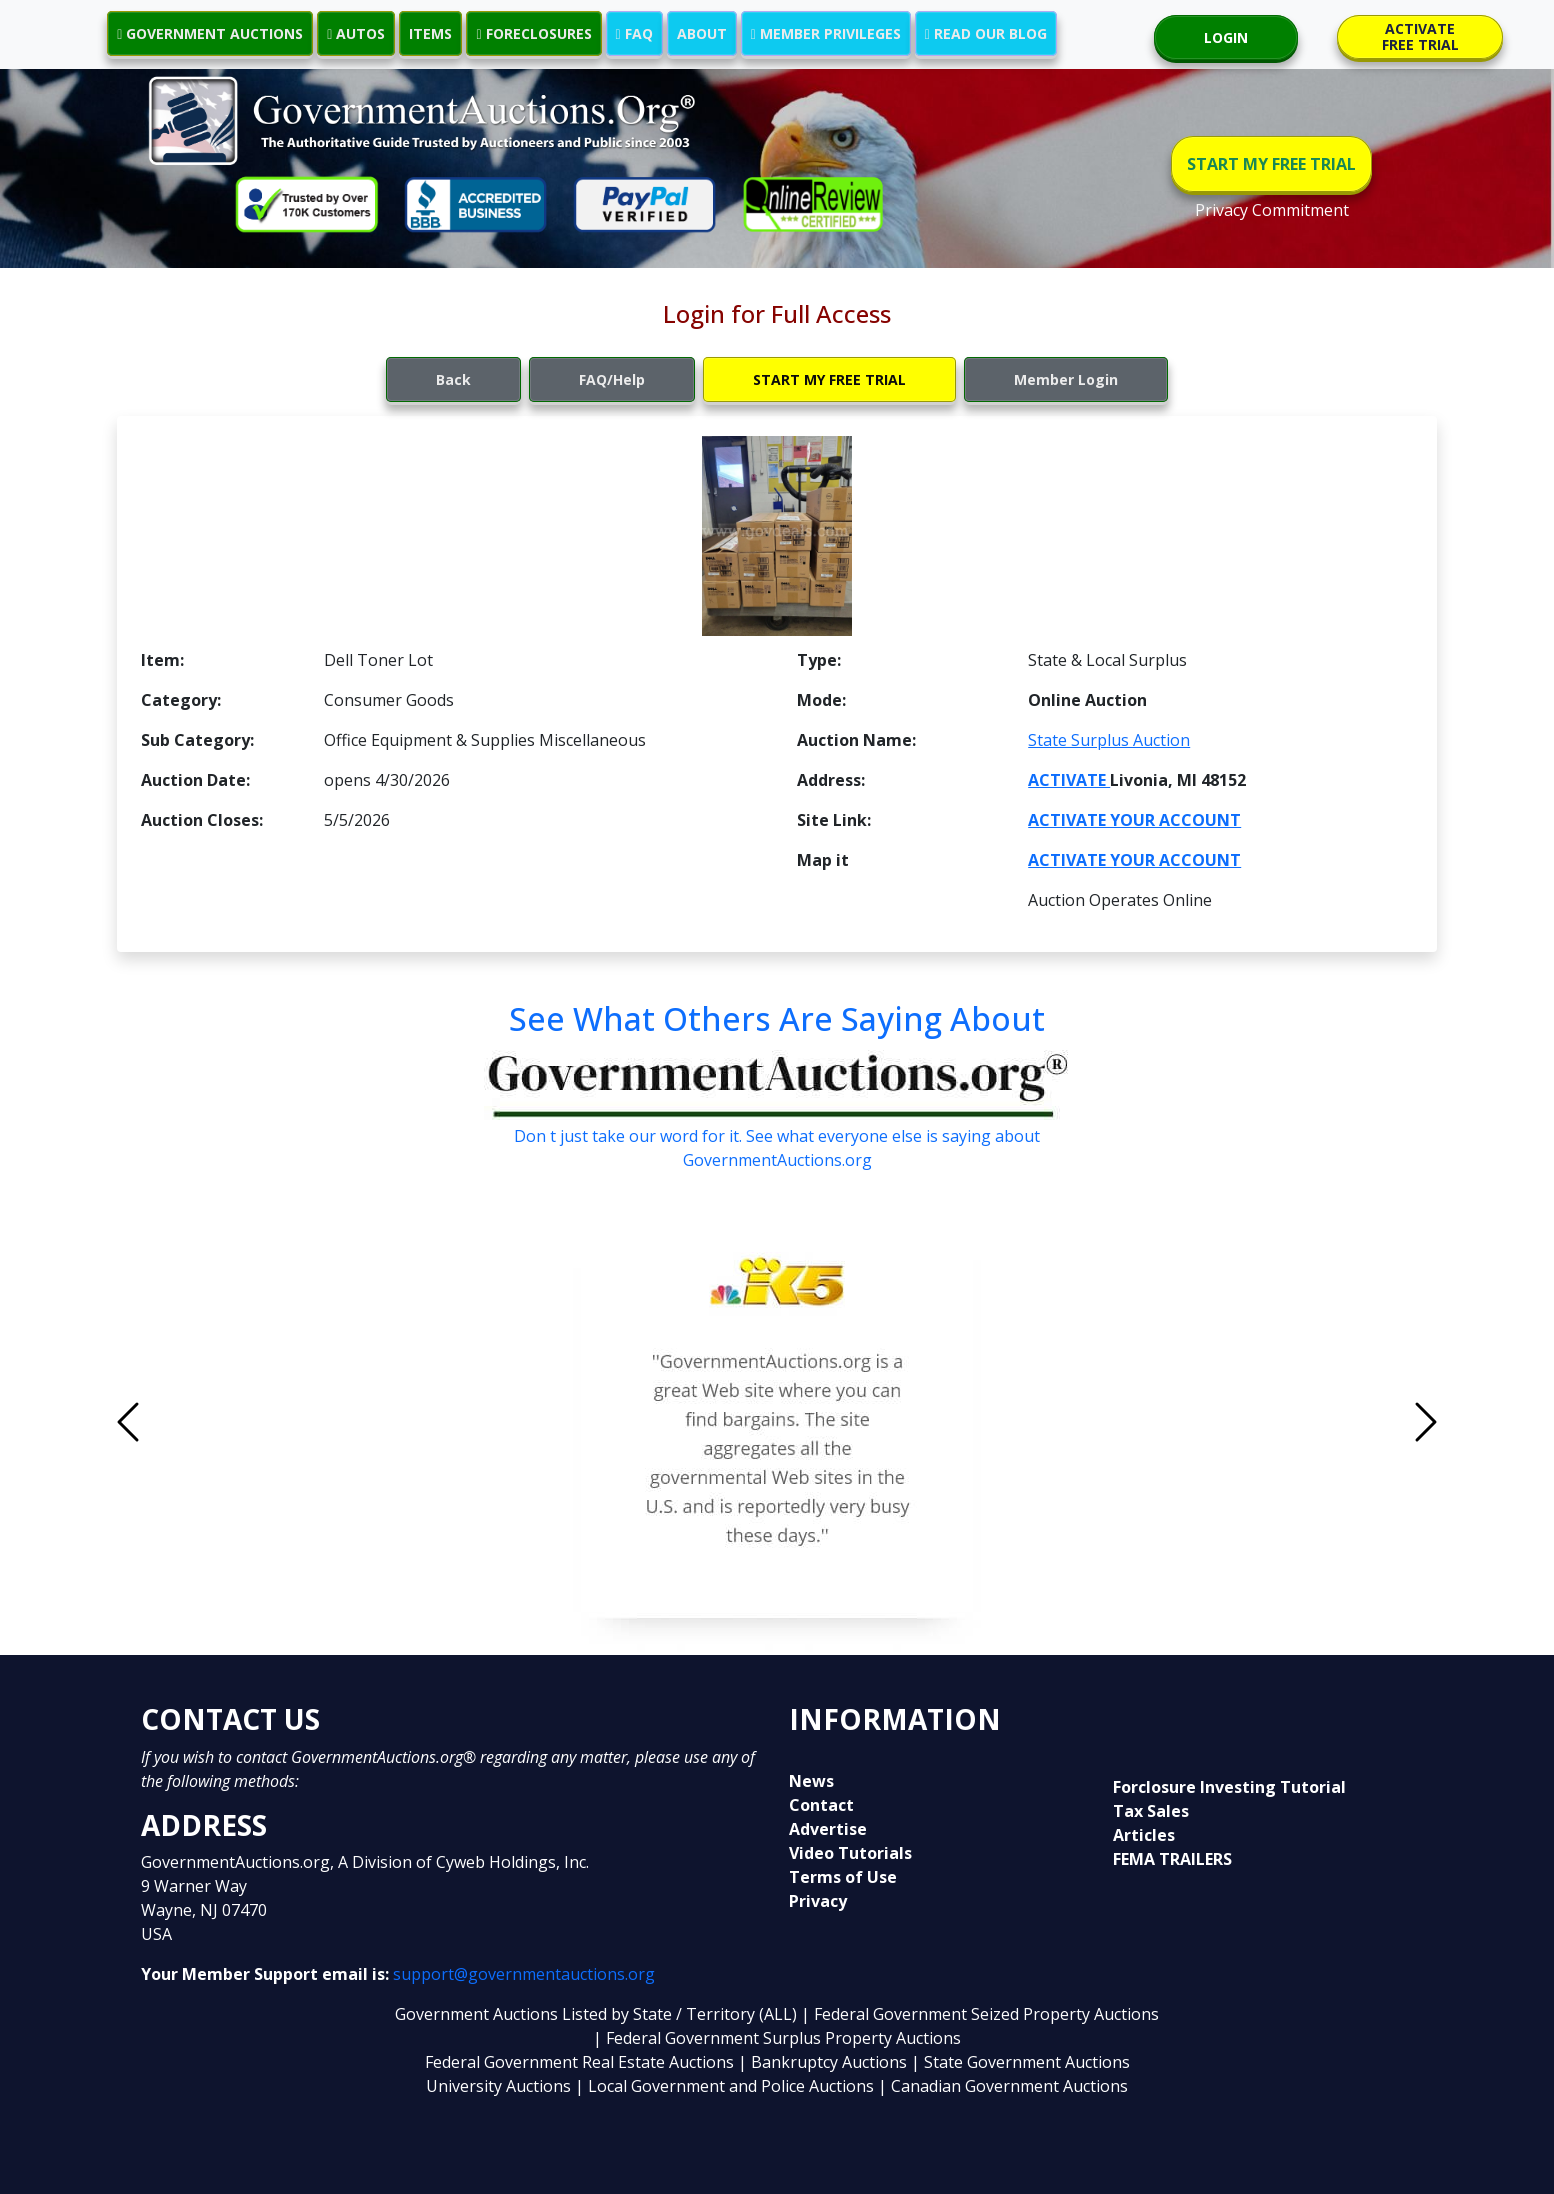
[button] (226, 1421)
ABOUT (702, 33)
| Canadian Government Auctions (1003, 2086)
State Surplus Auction (1109, 740)
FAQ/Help (612, 379)
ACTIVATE (1069, 780)
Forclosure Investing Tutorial (1229, 1787)
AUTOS (356, 33)
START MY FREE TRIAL (1271, 164)
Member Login (1066, 379)
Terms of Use (843, 1877)
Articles (1144, 1835)
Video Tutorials (850, 1853)
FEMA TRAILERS (1172, 1859)
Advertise (828, 1829)
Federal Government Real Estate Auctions (579, 2062)
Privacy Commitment (1272, 210)
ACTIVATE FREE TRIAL (1420, 36)
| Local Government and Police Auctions (724, 2086)
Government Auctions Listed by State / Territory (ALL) (598, 2014)
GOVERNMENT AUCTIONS (210, 33)
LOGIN (1226, 37)
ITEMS (430, 33)
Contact (821, 1805)
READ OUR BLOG (986, 33)
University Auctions (500, 2086)
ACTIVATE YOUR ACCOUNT (1134, 820)
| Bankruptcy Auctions (824, 2062)
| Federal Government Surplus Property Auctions (777, 2038)
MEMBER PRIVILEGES (826, 33)
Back (453, 379)
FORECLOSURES (533, 33)
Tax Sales (1151, 1811)
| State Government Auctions (1020, 2062)
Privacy (818, 1901)
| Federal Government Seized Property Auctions (980, 2014)
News (811, 1781)
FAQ (634, 33)
